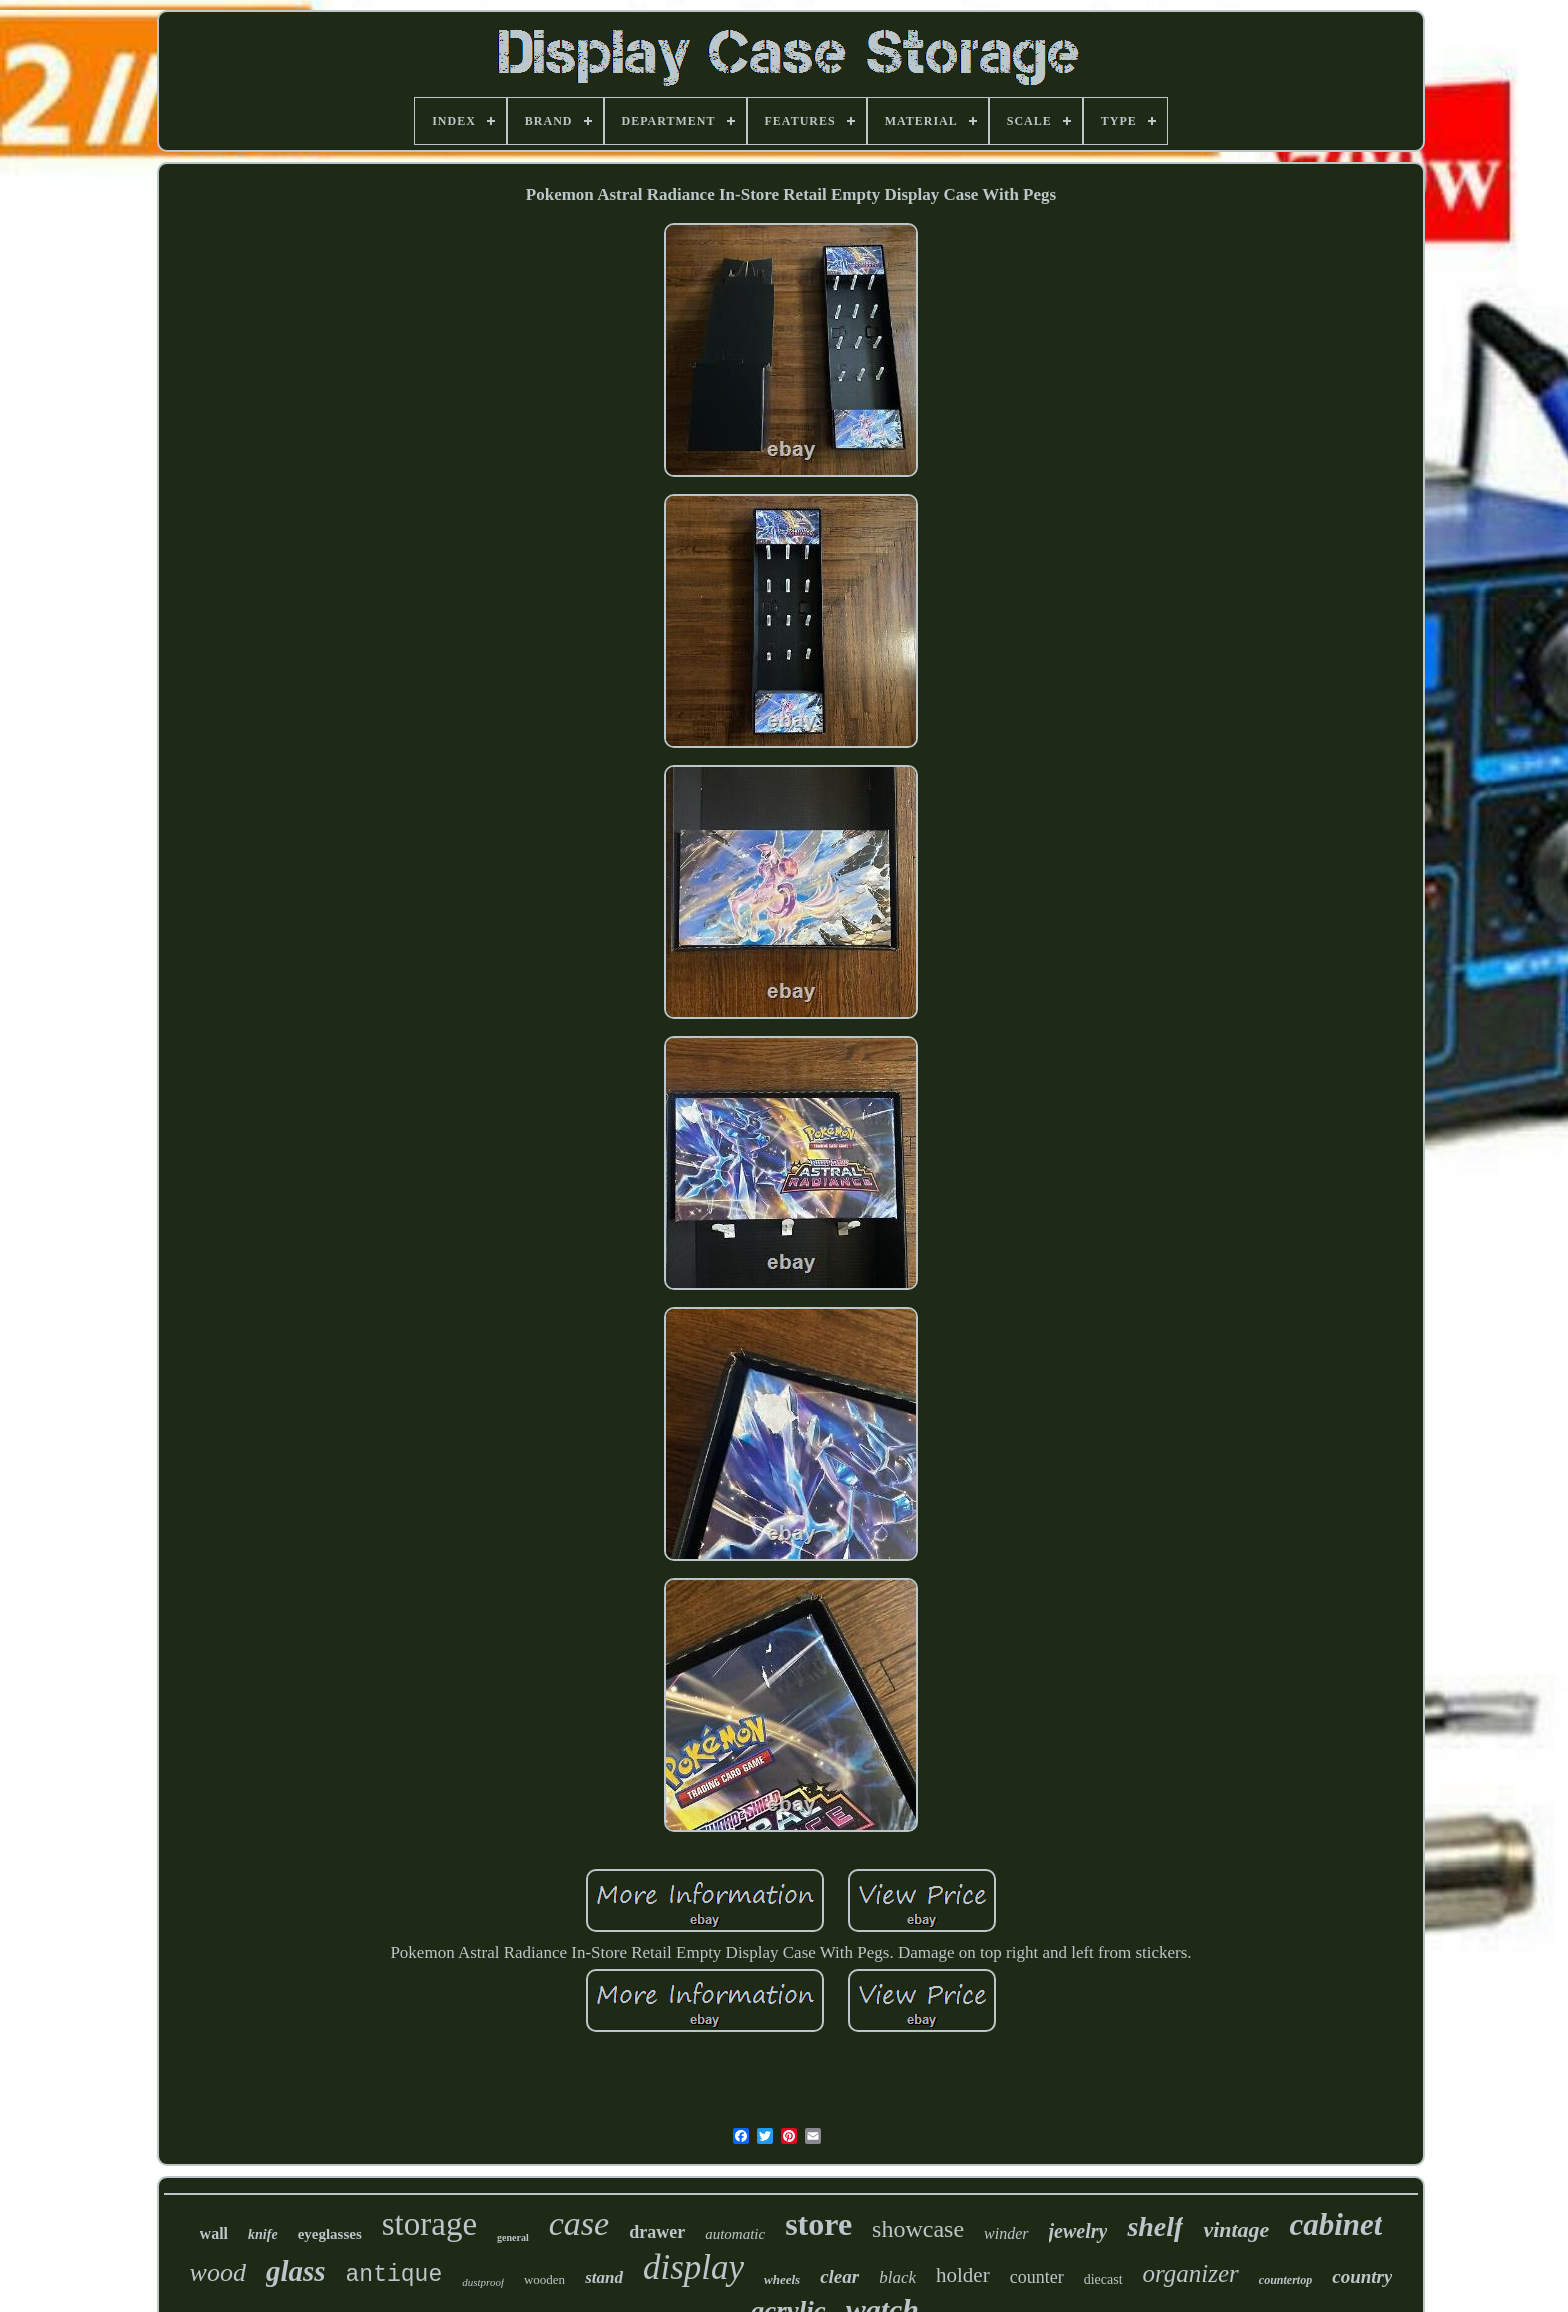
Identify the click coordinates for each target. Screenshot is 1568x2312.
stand (604, 2277)
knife (263, 2234)
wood (218, 2272)
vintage (1236, 2229)
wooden (544, 2279)
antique (394, 2275)
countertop (1285, 2280)
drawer (657, 2232)
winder (1006, 2233)
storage (429, 2224)
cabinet (1335, 2224)
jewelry (1078, 2231)
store (818, 2224)
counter (1037, 2277)
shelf (1155, 2226)
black (897, 2277)
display (693, 2267)
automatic (735, 2234)
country (1362, 2276)
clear (839, 2276)
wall (214, 2233)
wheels (782, 2279)
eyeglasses (330, 2234)
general (513, 2237)
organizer (1191, 2273)
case (579, 2223)
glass (296, 2271)
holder (963, 2275)
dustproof (483, 2282)
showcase (918, 2229)
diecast (1103, 2279)
